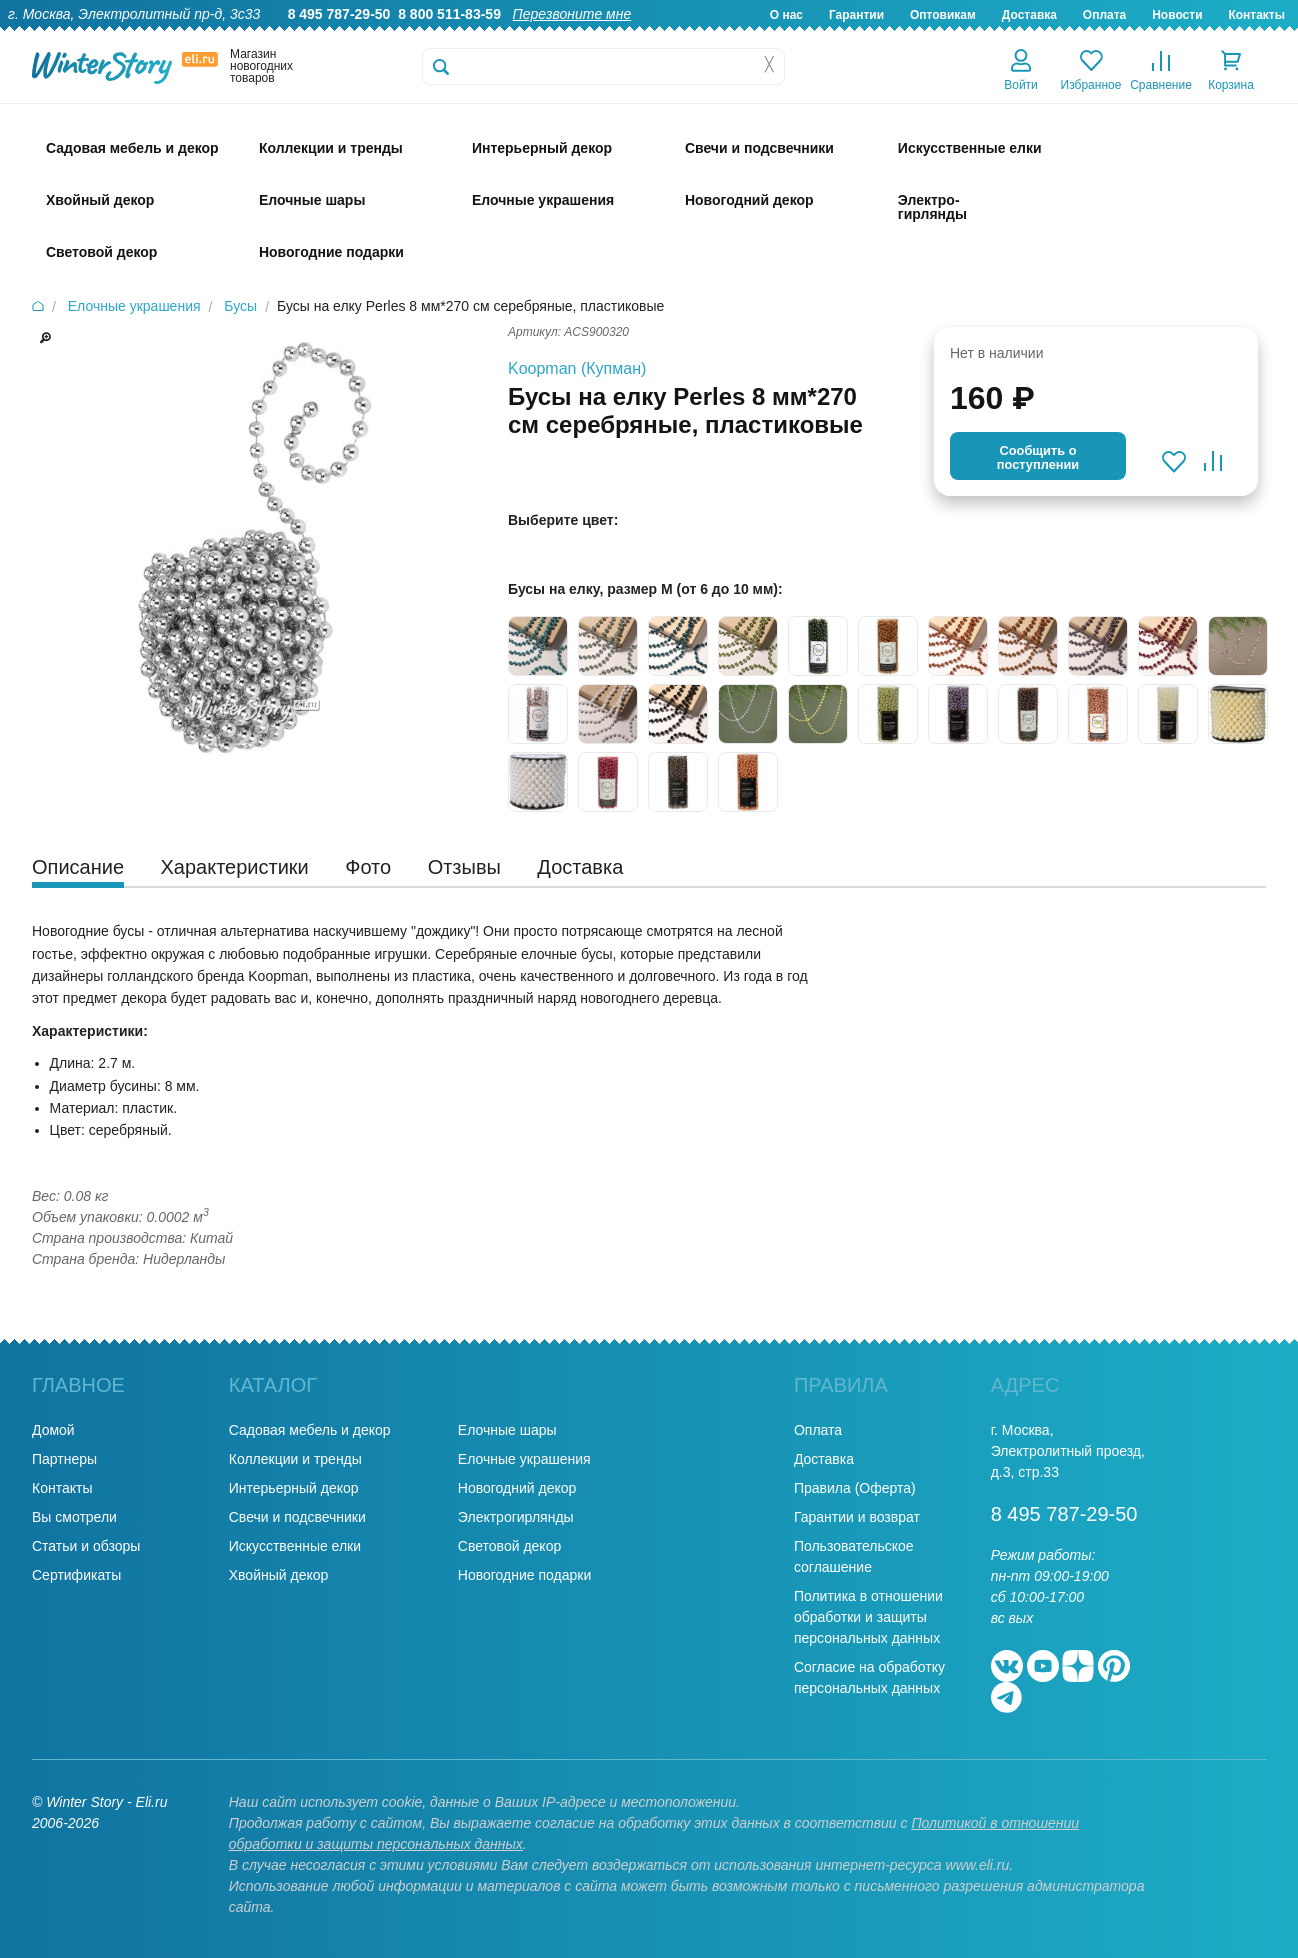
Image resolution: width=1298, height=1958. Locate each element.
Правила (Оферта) (855, 1488)
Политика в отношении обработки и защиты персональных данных (868, 1617)
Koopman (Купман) (577, 368)
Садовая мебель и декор (310, 1430)
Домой (53, 1430)
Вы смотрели (74, 1517)
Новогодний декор (517, 1488)
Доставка (1029, 15)
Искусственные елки (295, 1546)
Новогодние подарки (524, 1575)
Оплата (1104, 15)
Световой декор (509, 1546)
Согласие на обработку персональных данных (869, 1677)
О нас (786, 15)
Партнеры (64, 1459)
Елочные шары (507, 1430)
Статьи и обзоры (86, 1546)
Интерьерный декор (294, 1488)
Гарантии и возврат (857, 1517)
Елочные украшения (524, 1459)
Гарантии (856, 15)
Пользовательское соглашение (854, 1556)
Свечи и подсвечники (297, 1517)
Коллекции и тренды (295, 1459)
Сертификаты (76, 1575)
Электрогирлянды (516, 1517)
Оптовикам (943, 15)
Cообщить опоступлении (1038, 457)
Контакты (1256, 15)
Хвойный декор (279, 1575)
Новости (1177, 15)
